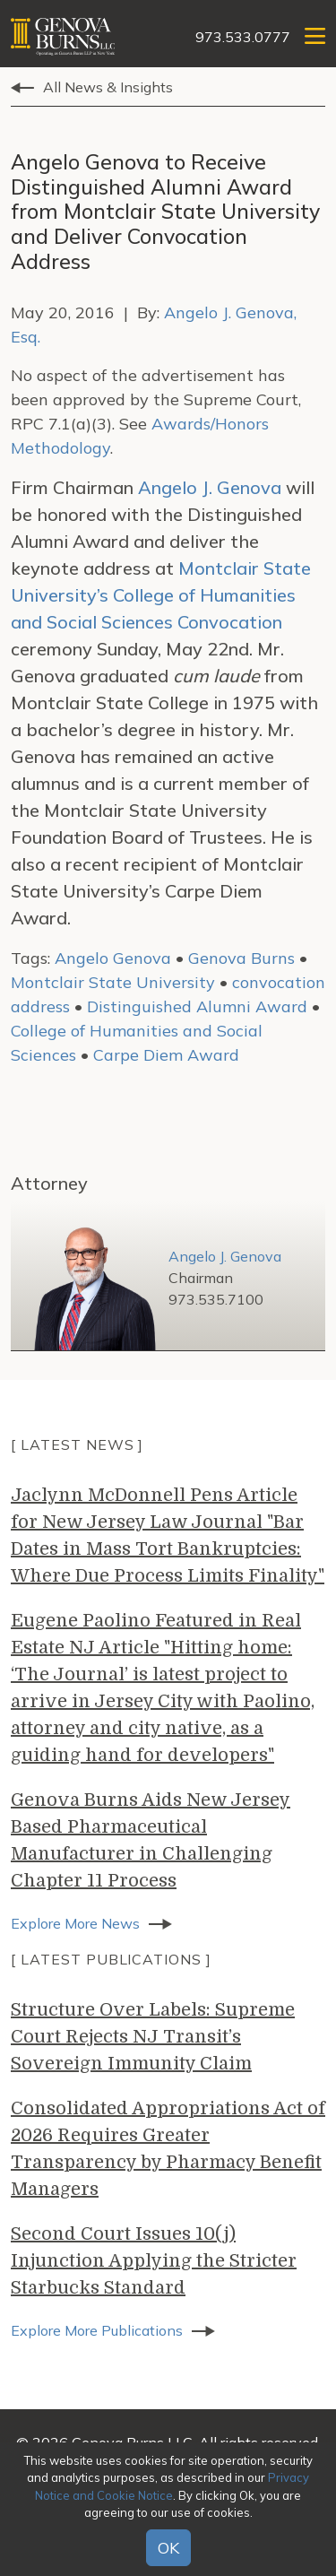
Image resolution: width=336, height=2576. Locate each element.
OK (168, 2547)
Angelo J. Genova (209, 487)
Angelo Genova (113, 958)
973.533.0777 (242, 37)
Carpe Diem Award (166, 1055)
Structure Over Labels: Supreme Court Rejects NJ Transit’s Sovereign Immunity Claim (153, 2036)
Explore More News (75, 1923)
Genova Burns (241, 958)
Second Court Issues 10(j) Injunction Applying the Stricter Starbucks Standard (154, 2261)
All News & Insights (108, 87)
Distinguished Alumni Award (197, 1006)
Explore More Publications (97, 2330)
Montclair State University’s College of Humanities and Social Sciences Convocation (161, 595)
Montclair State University (113, 982)
